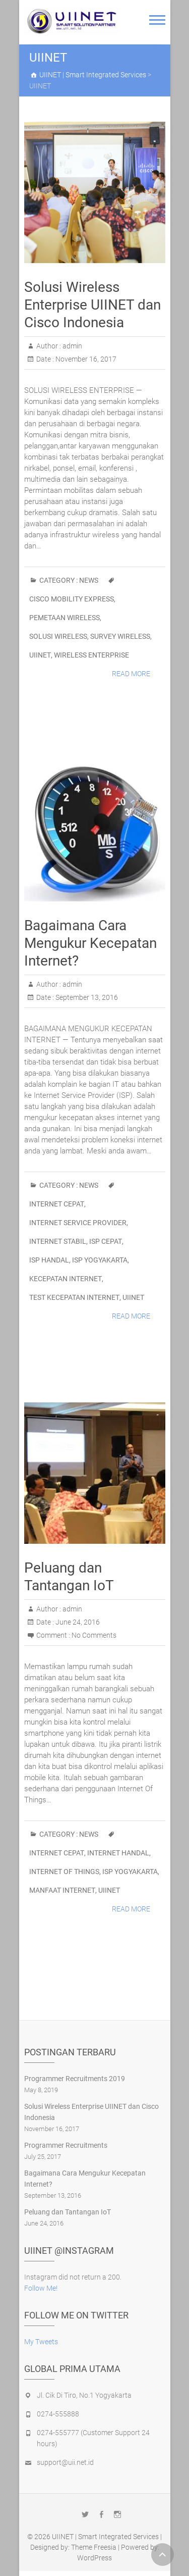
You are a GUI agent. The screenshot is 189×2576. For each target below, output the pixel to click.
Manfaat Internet (62, 1890)
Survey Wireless (120, 636)
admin (71, 346)
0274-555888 (58, 2414)
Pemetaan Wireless (64, 618)
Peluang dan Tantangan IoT (67, 2212)
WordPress (94, 2558)
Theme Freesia (93, 2547)
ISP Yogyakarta (100, 1260)
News (88, 580)
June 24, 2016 (77, 1622)
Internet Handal (118, 1853)
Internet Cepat (56, 1204)
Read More (131, 674)
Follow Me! (40, 2288)
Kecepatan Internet (65, 1279)
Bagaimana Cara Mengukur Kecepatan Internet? (90, 943)
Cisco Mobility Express (71, 599)
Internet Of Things (64, 1871)
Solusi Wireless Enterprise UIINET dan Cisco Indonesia (92, 305)
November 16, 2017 (85, 359)
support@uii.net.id (65, 2462)
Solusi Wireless (58, 636)
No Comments (94, 1635)
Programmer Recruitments (65, 2145)
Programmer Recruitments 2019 (74, 2079)
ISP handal (49, 1260)
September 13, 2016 (86, 997)
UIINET (40, 655)
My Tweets (41, 2342)
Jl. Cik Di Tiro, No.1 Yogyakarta (84, 2395)
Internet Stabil (57, 1241)
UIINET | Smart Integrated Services (105, 2537)
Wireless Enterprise (91, 655)
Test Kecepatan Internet (74, 1297)
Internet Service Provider (78, 1223)
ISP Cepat (105, 1241)
